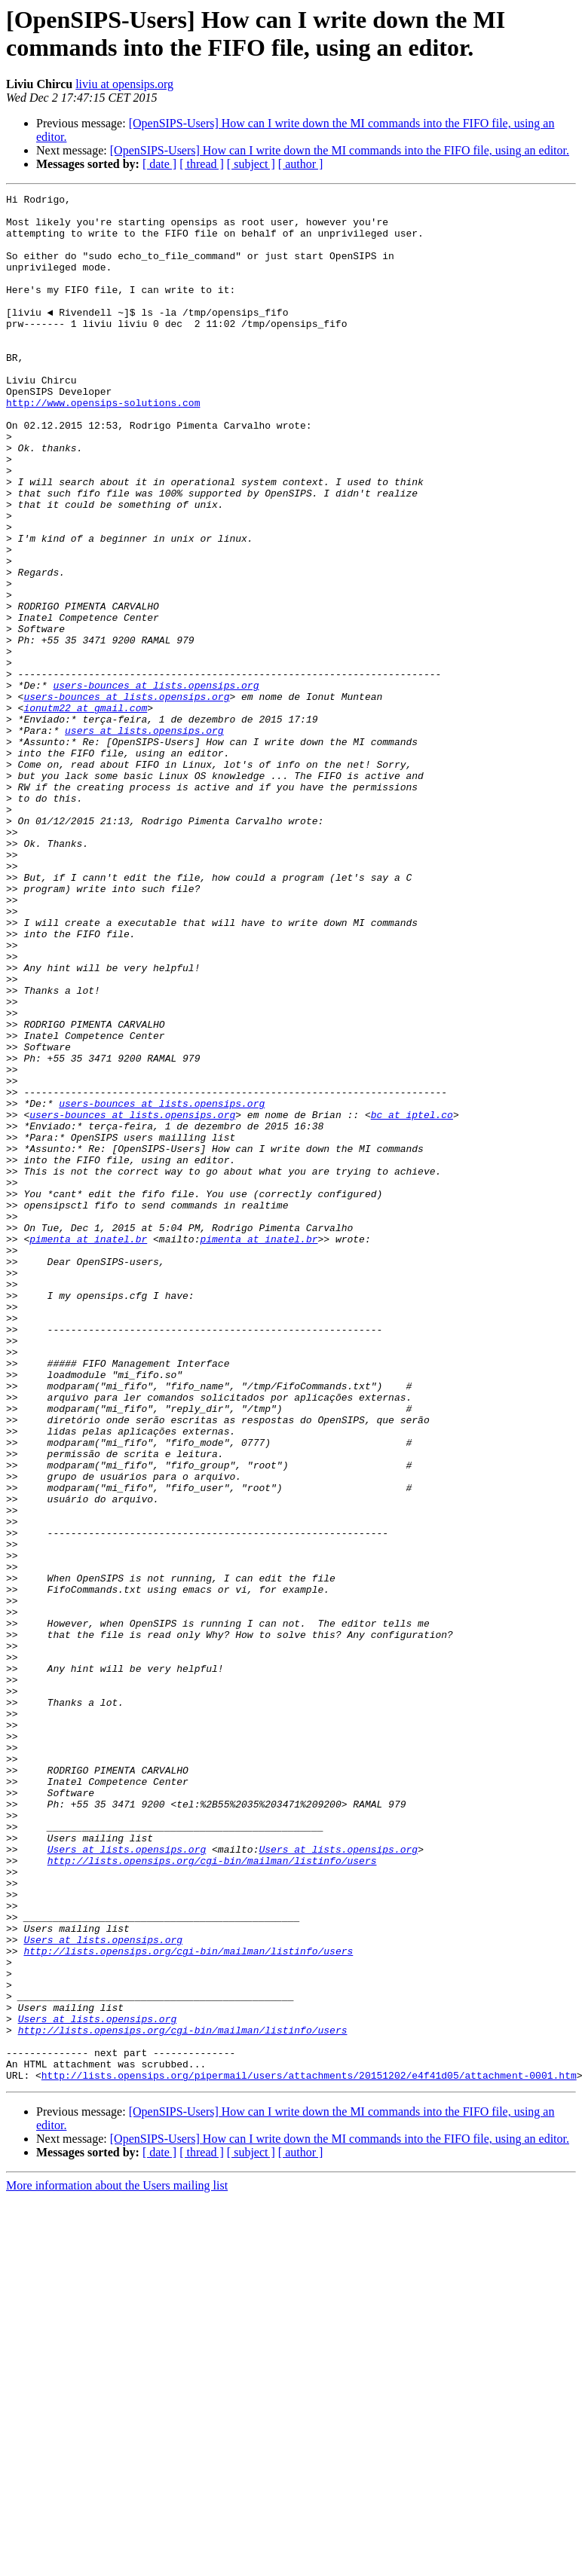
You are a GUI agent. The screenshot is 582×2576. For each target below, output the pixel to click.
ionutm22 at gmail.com (85, 811)
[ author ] (300, 163)
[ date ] (159, 163)
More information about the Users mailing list (117, 2562)
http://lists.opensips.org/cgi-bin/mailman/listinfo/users (212, 2195)
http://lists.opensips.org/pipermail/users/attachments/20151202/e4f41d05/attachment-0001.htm (309, 2452)
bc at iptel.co (412, 1299)
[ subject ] (251, 163)
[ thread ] (201, 163)
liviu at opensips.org (124, 84)
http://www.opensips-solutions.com (103, 445)
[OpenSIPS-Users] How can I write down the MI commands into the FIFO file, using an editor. (339, 150)
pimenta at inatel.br (88, 1449)
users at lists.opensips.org (144, 838)
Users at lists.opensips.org (127, 2181)
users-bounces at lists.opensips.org (156, 784)
